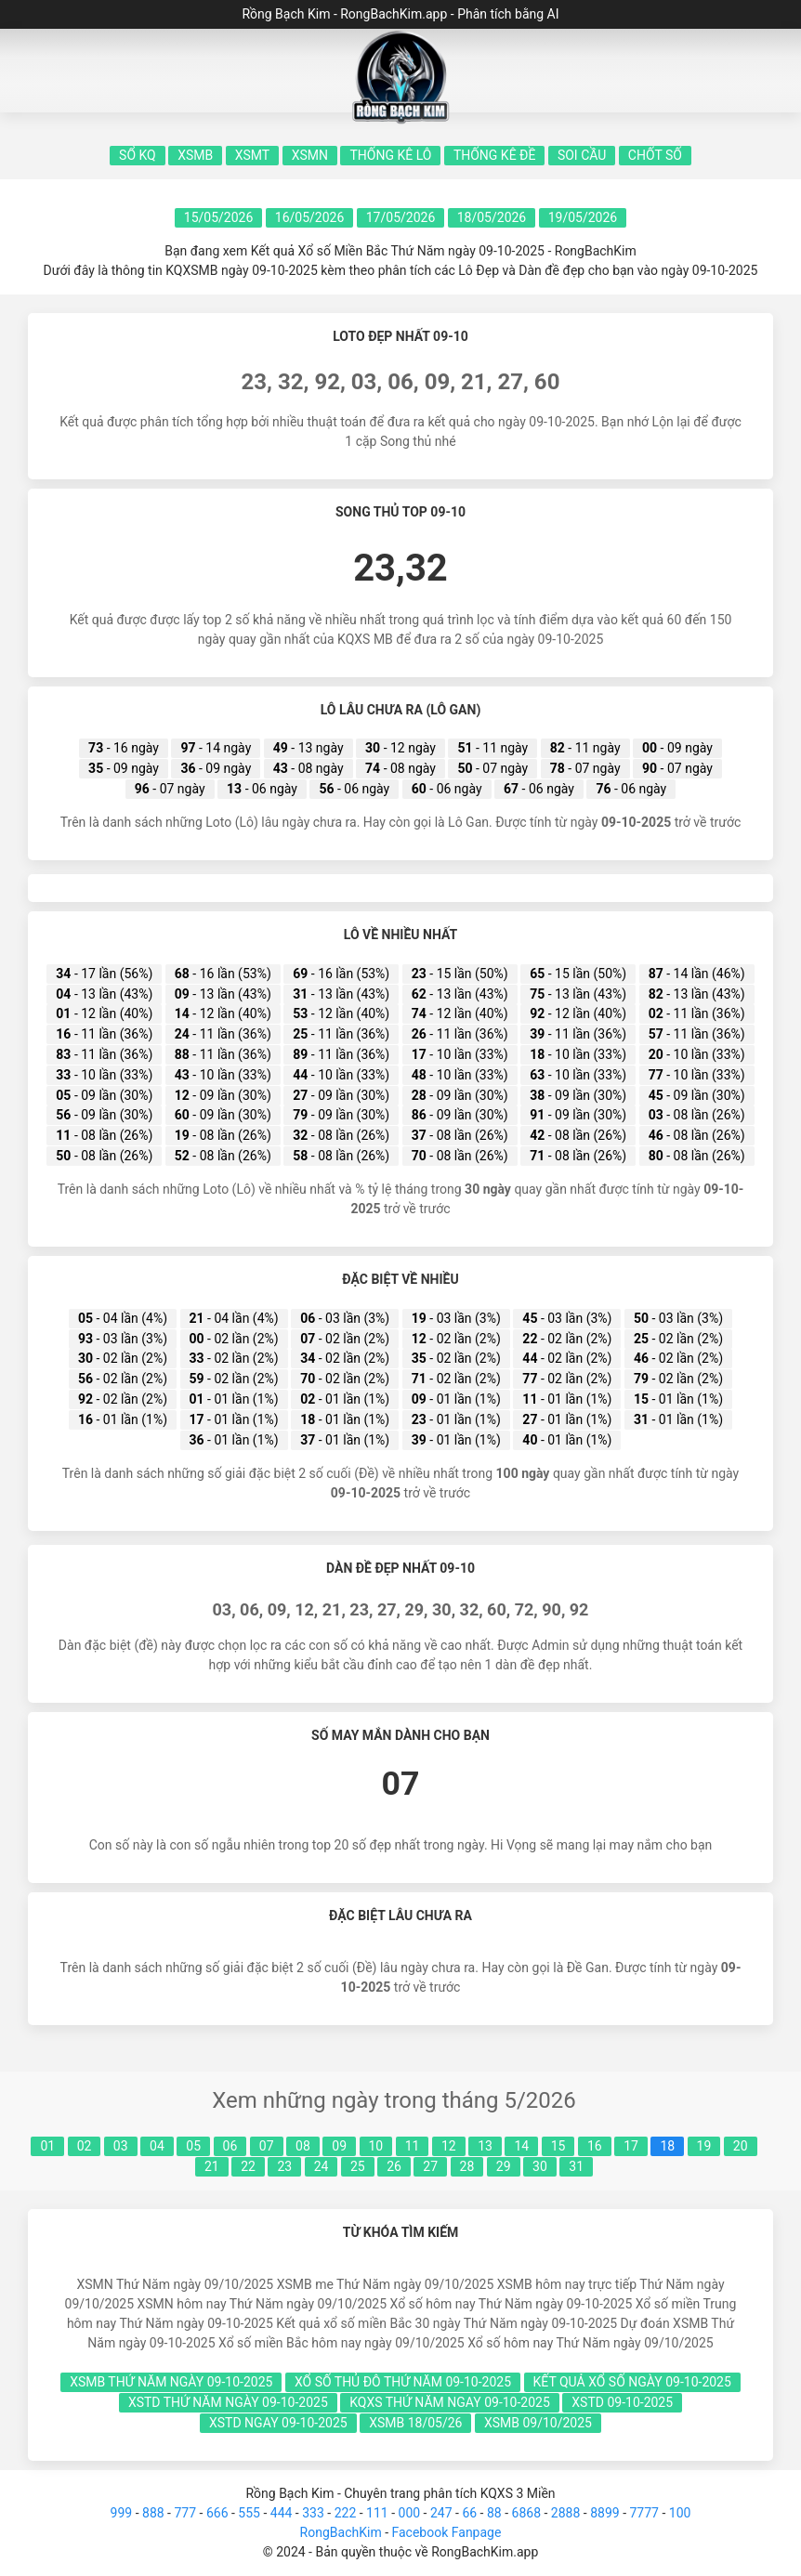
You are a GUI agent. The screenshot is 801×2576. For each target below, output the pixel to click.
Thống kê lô (390, 155)
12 (448, 2145)
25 (357, 2166)
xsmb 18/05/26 (415, 2422)
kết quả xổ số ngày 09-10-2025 (632, 2381)
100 (680, 2512)
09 (339, 2145)
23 (284, 2166)
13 (485, 2145)
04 (157, 2145)
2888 (565, 2512)
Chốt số (655, 155)
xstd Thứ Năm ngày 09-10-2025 (228, 2402)
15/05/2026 (219, 217)
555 (249, 2512)
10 (376, 2145)
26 (394, 2166)
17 (631, 2145)
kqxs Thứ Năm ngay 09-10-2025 (449, 2402)
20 (740, 2145)
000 (410, 2512)
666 (217, 2512)
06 (230, 2145)
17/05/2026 (401, 217)
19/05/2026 (583, 217)
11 (412, 2145)
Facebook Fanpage (446, 2532)
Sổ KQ (137, 155)
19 (704, 2145)
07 (266, 2145)
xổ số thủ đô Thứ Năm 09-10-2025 (403, 2381)
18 (667, 2145)
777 (185, 2512)
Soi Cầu (582, 155)
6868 (526, 2512)
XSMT (252, 155)
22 (248, 2166)
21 (211, 2166)
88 (494, 2512)
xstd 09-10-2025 (622, 2402)
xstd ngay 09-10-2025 (278, 2422)
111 (377, 2512)
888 (153, 2512)
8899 (604, 2512)
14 (521, 2145)
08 (302, 2145)
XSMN (310, 155)
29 (503, 2166)
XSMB (195, 155)
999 (122, 2512)
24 (321, 2166)
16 (594, 2145)
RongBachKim (341, 2532)
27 (430, 2166)
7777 (643, 2512)
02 (84, 2145)
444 (281, 2512)
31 (576, 2166)
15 (558, 2145)
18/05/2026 (492, 217)
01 (47, 2145)
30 (539, 2166)
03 (120, 2145)
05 (193, 2145)
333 (313, 2512)
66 (469, 2512)
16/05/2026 (310, 217)
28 (467, 2166)
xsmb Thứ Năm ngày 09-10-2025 (171, 2381)
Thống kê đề (494, 155)
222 (346, 2512)
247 (441, 2512)
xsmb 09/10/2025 (538, 2422)
